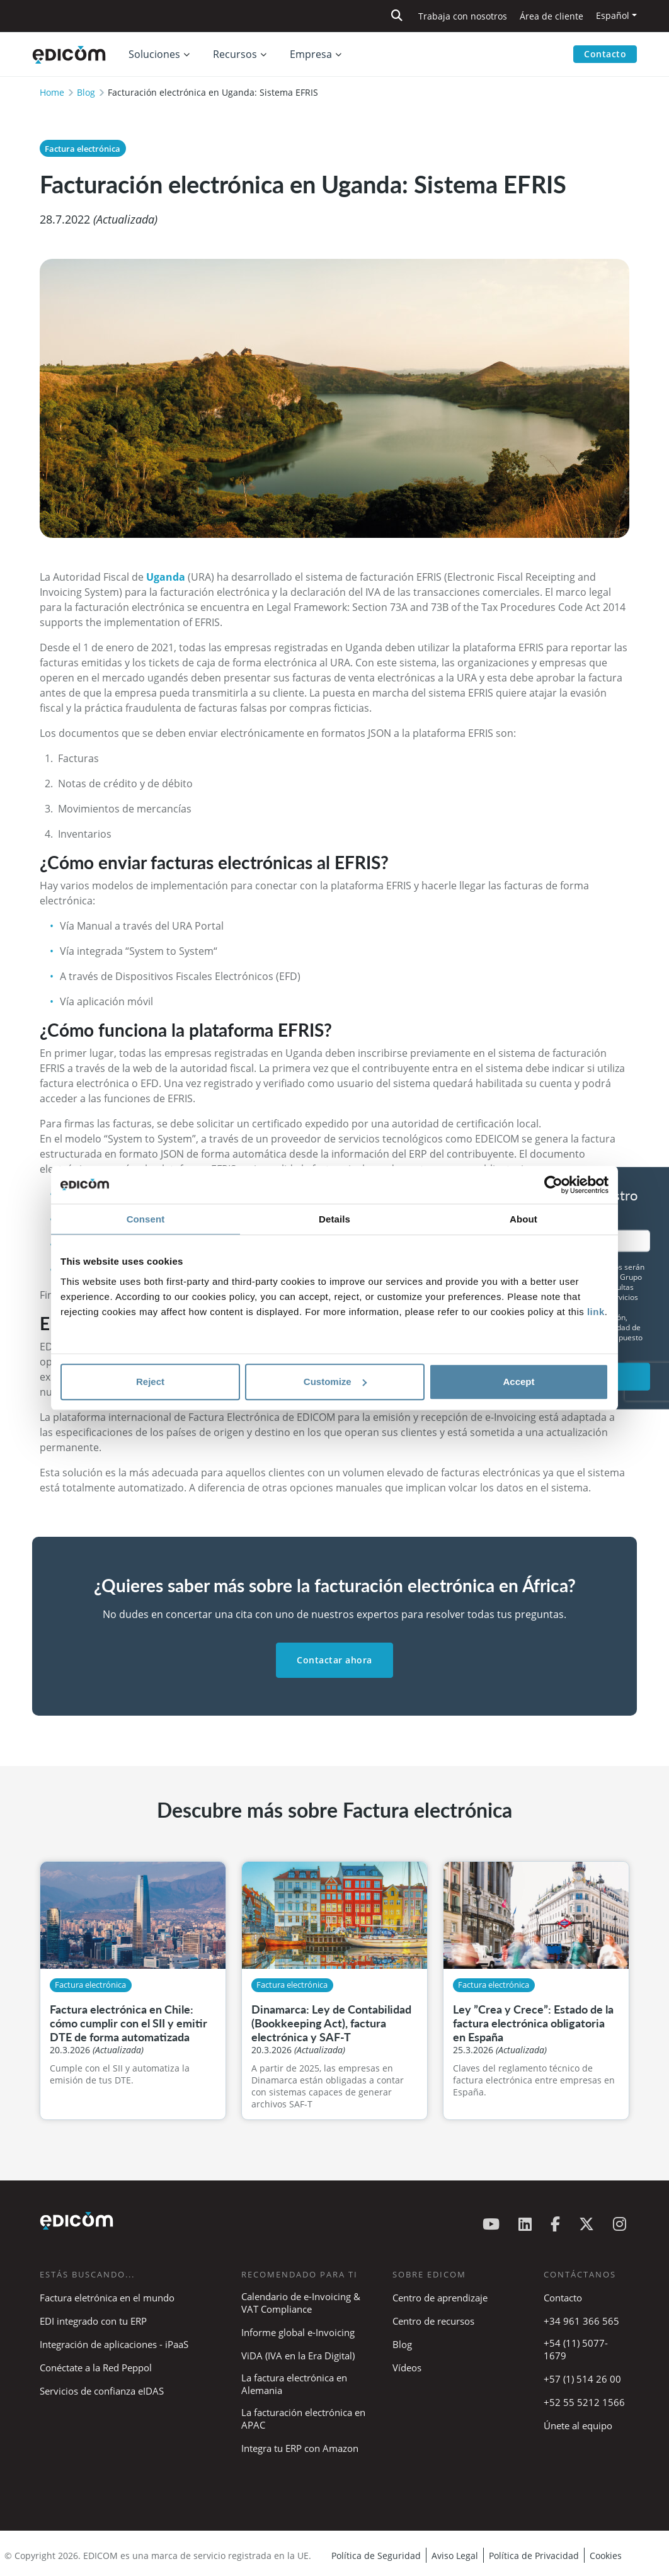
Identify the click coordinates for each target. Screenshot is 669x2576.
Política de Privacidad (534, 2556)
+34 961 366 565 (581, 2321)
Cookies (606, 2556)
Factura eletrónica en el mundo (107, 2297)
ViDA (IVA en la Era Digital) (298, 2355)
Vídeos (406, 2367)
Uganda (167, 577)
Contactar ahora (334, 1660)
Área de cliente (551, 16)
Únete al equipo (578, 2425)
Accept (518, 1381)
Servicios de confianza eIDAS (102, 2391)
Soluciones (154, 54)
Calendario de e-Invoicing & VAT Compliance (300, 2302)
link (596, 1311)
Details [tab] (334, 1219)
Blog (86, 92)
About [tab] (523, 1219)
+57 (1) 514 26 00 (582, 2379)
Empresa (311, 54)
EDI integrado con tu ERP (93, 2321)
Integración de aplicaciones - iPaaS (114, 2344)
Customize (335, 1381)
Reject (150, 1381)
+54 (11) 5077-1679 (576, 2349)
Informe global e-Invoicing (298, 2332)
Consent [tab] (146, 1219)
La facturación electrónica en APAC (303, 2418)
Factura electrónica (82, 148)
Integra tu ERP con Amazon (299, 2448)
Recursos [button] (235, 54)
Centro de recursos (433, 2321)
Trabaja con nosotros (462, 16)
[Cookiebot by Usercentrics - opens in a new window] (553, 1184)
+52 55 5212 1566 (584, 2402)
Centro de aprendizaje (440, 2297)
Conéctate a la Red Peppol (96, 2367)
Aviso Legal (455, 2556)
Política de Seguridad (376, 2556)
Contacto (605, 54)
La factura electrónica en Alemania (294, 2383)
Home (52, 92)
